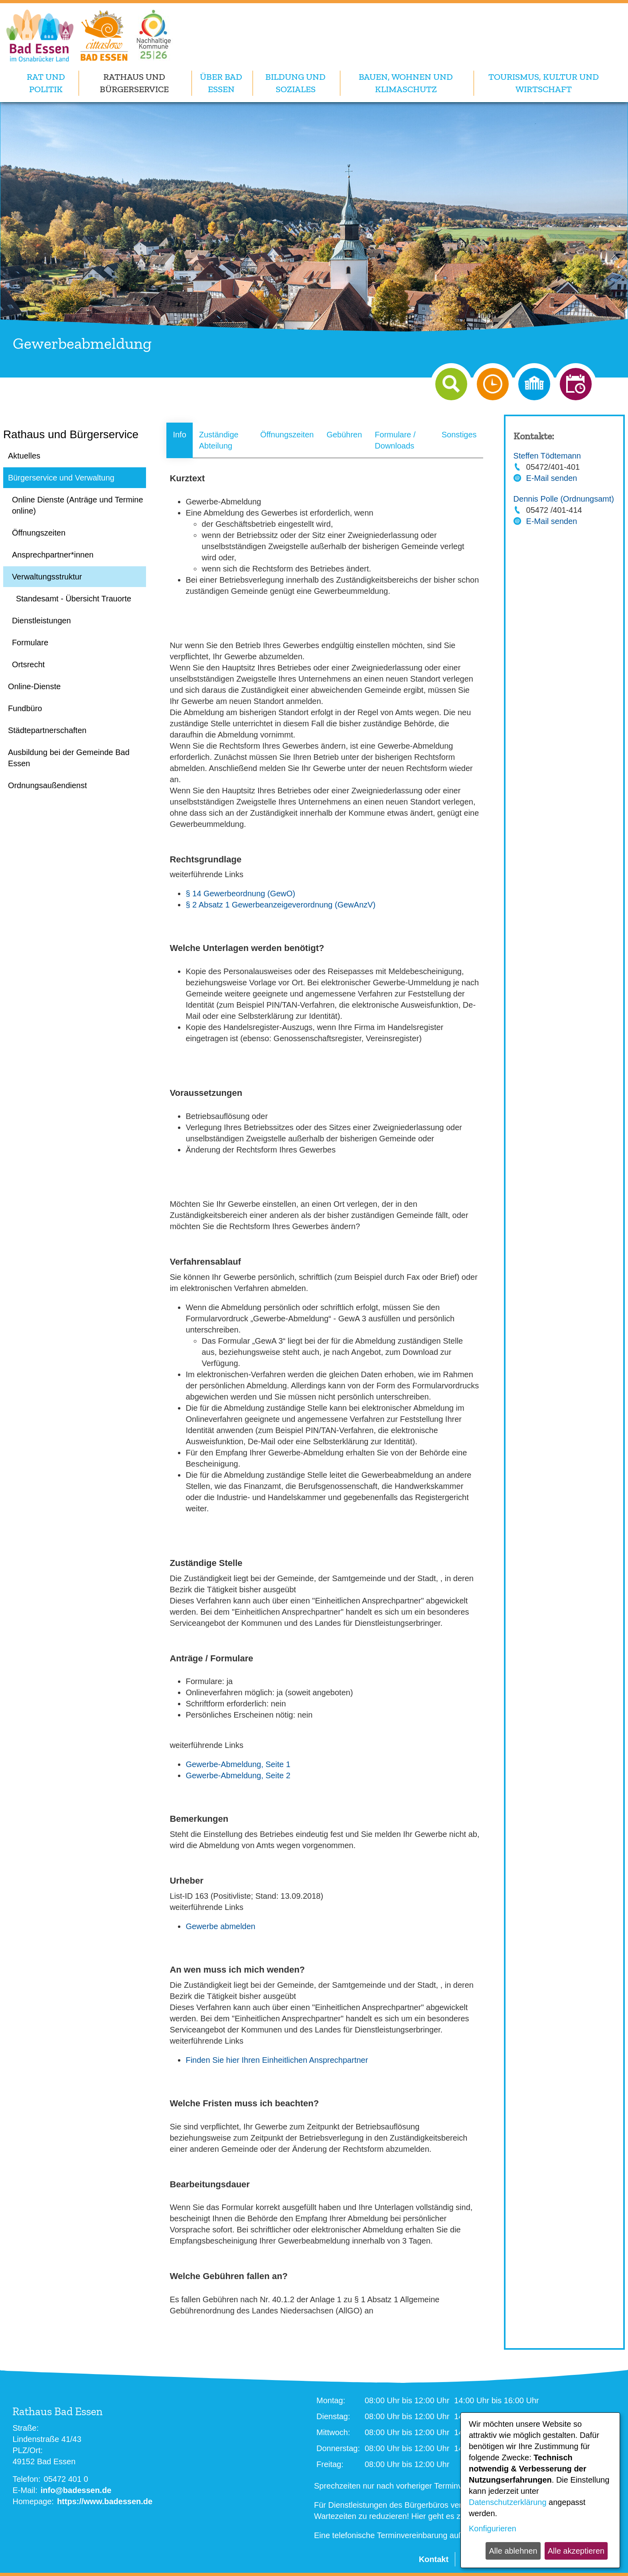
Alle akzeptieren (576, 2550)
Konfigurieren (492, 2528)
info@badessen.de (76, 2490)
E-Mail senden (551, 478)
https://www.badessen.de (104, 2501)
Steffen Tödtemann (547, 455)
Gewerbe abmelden (220, 1926)
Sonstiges (459, 434)
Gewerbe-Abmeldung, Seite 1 (238, 1764)
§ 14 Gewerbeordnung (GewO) (240, 893)
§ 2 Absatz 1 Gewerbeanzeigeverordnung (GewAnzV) (280, 904)
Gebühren (344, 434)
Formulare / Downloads (395, 440)
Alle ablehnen (513, 2550)
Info (179, 434)
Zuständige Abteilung (219, 440)
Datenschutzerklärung (508, 2502)
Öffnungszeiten (287, 434)
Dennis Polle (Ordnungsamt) (563, 498)
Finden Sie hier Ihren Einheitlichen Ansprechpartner (277, 2060)
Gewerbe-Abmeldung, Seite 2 (238, 1775)
